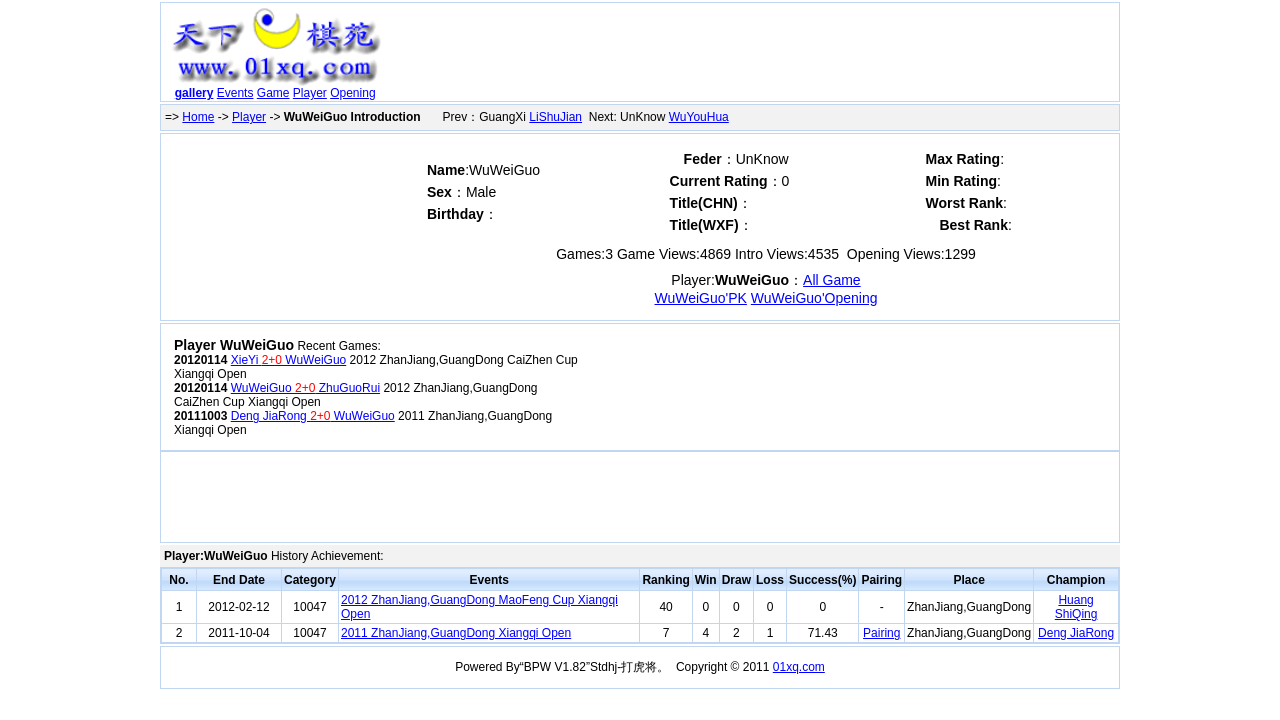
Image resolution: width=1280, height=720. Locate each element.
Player (310, 93)
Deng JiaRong (1076, 633)
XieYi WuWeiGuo (289, 360)
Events (235, 93)
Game (273, 93)
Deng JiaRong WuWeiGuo (313, 416)
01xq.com (799, 667)
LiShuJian (555, 117)
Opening (352, 93)
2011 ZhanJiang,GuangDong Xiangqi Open (456, 633)
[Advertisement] (753, 56)
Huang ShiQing (1076, 607)
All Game (832, 280)
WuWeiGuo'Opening (814, 298)
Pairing (881, 633)
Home (198, 117)
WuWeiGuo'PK (701, 298)
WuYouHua (699, 117)
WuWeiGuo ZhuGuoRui (305, 388)
